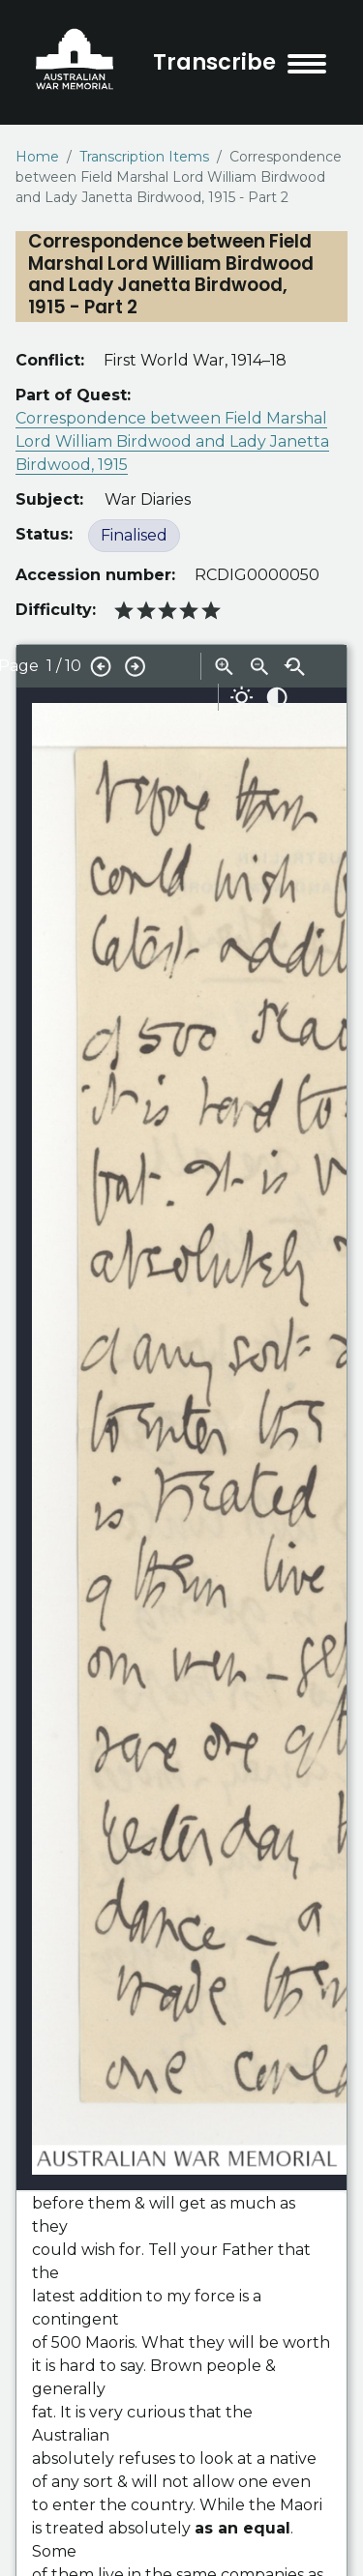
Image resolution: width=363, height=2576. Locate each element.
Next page (135, 666)
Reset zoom (294, 666)
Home (37, 156)
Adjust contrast (276, 697)
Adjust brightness (242, 697)
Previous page (100, 666)
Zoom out (259, 666)
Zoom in (224, 666)
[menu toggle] (307, 64)
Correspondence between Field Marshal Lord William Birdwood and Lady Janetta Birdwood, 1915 (172, 441)
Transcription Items (144, 156)
